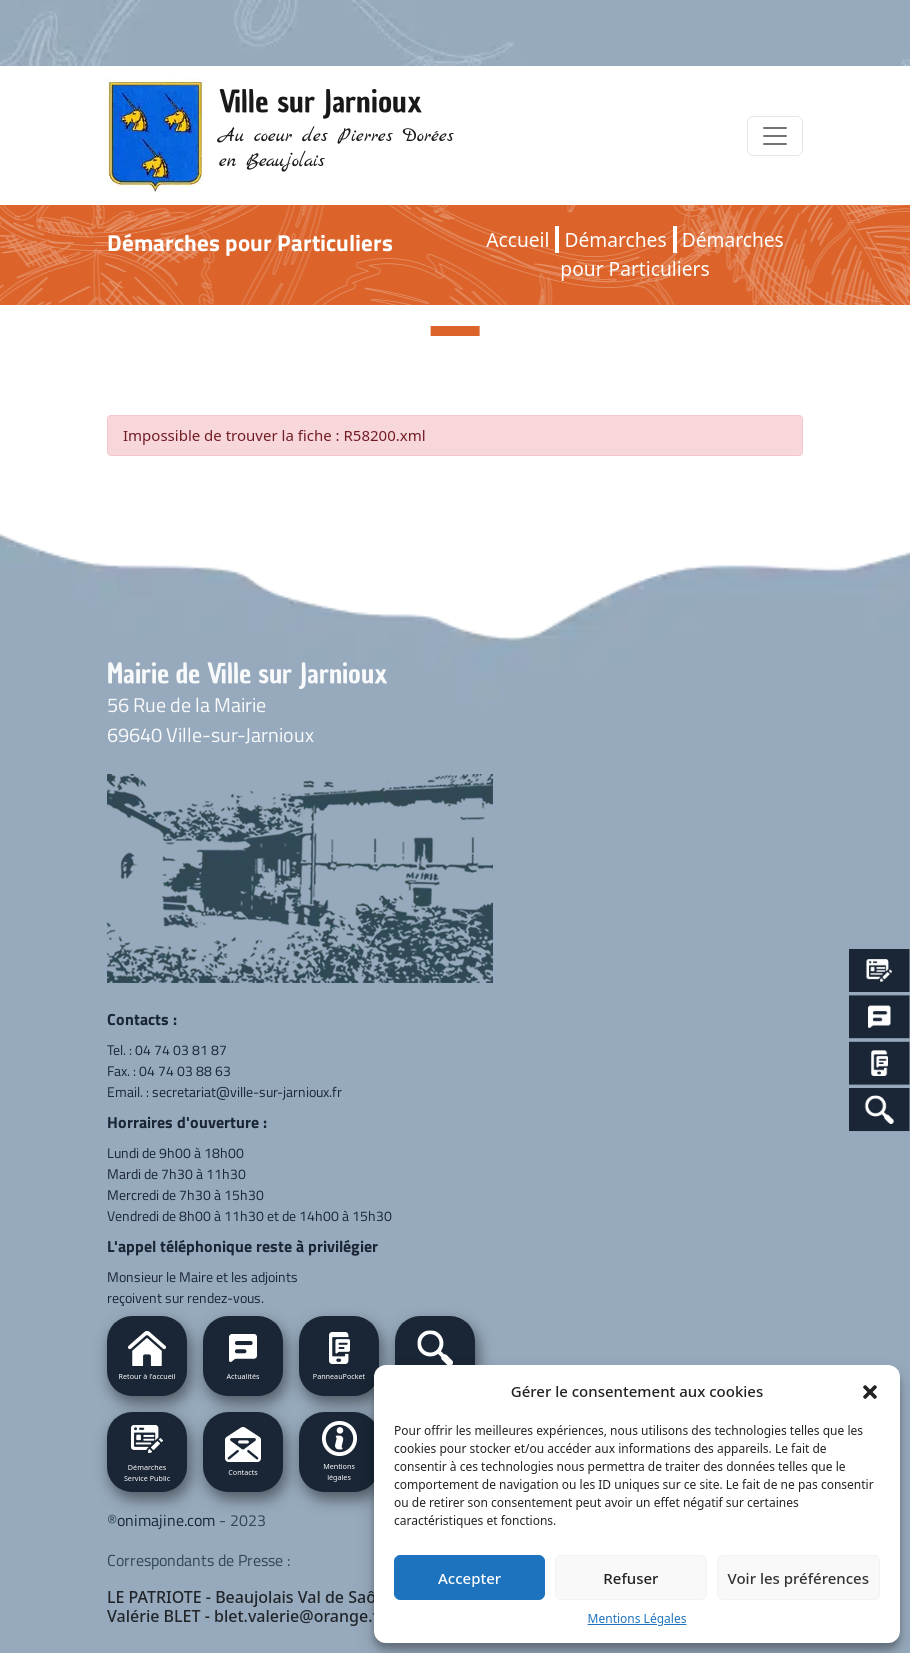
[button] (870, 1391)
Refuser (630, 1578)
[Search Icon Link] (879, 1109)
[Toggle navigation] (775, 136)
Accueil (517, 239)
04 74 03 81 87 (181, 1049)
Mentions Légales (637, 1618)
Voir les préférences (798, 1578)
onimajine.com (166, 1520)
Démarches (615, 239)
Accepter (469, 1578)
